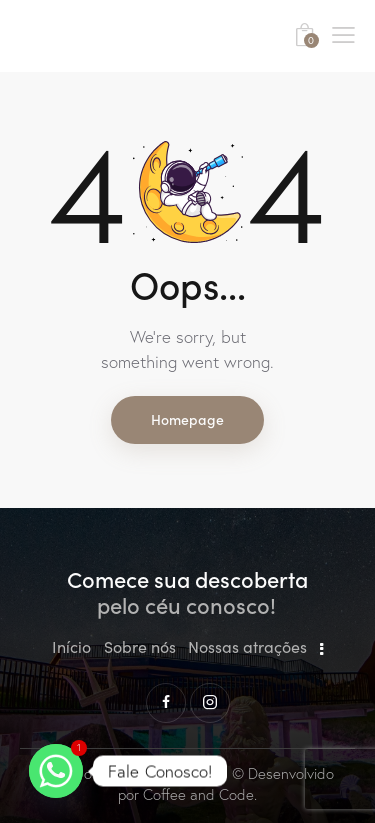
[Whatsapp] (56, 771)
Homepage (187, 419)
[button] (343, 33)
